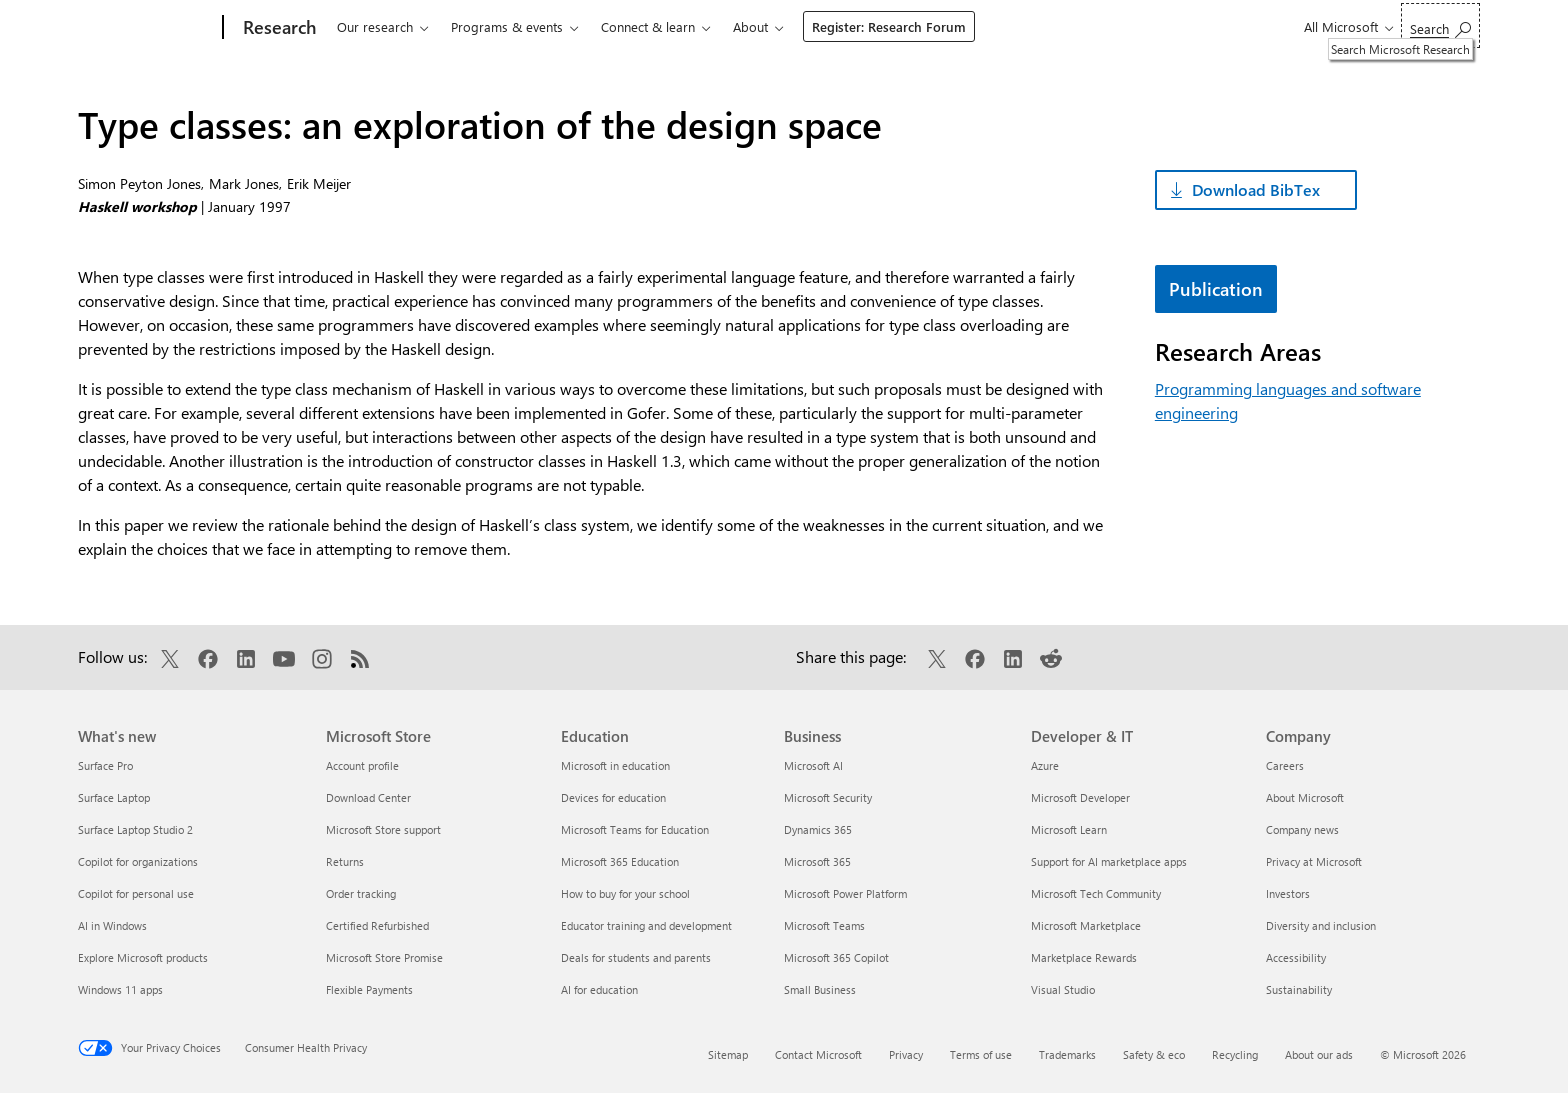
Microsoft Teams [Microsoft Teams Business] (824, 925)
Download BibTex (1256, 189)
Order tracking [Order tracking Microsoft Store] (361, 893)
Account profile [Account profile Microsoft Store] (362, 765)
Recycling (1235, 1054)
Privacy (906, 1054)
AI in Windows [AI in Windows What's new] (112, 925)
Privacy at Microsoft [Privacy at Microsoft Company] (1314, 861)
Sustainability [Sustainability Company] (1299, 989)
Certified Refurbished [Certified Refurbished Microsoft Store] (377, 925)
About (750, 26)
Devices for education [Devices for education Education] (613, 797)
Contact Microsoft (818, 1054)
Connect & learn (648, 26)
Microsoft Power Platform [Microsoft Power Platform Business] (845, 893)
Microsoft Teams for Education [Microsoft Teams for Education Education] (635, 829)
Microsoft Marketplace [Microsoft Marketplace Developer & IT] (1086, 925)
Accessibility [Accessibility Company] (1296, 957)
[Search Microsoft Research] (1440, 25)
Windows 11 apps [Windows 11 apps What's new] (120, 989)
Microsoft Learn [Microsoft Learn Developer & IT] (1069, 829)
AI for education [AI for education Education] (599, 989)
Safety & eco (1154, 1054)
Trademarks (1067, 1054)
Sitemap (728, 1054)
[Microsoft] (146, 28)
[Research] (277, 28)
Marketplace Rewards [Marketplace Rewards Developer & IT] (1084, 957)
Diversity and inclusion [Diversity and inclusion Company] (1321, 925)
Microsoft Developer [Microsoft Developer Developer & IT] (1080, 797)
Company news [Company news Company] (1302, 829)
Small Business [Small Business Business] (820, 989)
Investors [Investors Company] (1288, 893)
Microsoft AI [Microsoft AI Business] (813, 765)
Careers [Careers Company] (1285, 765)
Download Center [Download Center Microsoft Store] (368, 797)
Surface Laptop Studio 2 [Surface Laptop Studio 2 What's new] (135, 829)
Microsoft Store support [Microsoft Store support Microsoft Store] (383, 829)
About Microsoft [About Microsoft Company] (1305, 797)
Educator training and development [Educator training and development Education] (646, 925)
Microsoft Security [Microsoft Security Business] (828, 797)
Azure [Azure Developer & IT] (1045, 765)
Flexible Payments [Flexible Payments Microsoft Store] (369, 989)
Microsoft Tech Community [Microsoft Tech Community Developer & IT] (1096, 893)
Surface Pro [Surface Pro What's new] (105, 765)
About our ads (1319, 1054)
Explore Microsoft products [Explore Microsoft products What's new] (143, 957)
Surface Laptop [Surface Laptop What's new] (114, 797)
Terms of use (981, 1054)
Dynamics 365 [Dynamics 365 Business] (818, 829)
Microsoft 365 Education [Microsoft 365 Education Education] (620, 861)
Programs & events (507, 26)
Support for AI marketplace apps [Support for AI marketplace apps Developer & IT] (1109, 861)
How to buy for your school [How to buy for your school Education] (625, 893)
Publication (1216, 289)
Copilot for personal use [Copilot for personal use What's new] (136, 893)
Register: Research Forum (889, 26)
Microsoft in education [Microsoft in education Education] (615, 765)
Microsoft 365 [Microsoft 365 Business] (817, 861)
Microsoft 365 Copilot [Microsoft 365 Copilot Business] (836, 957)
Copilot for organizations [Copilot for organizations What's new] (138, 861)
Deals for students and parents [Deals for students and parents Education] (636, 957)
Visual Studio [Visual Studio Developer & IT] (1063, 989)
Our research (375, 26)
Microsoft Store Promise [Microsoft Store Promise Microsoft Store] (384, 957)
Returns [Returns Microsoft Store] (345, 861)
